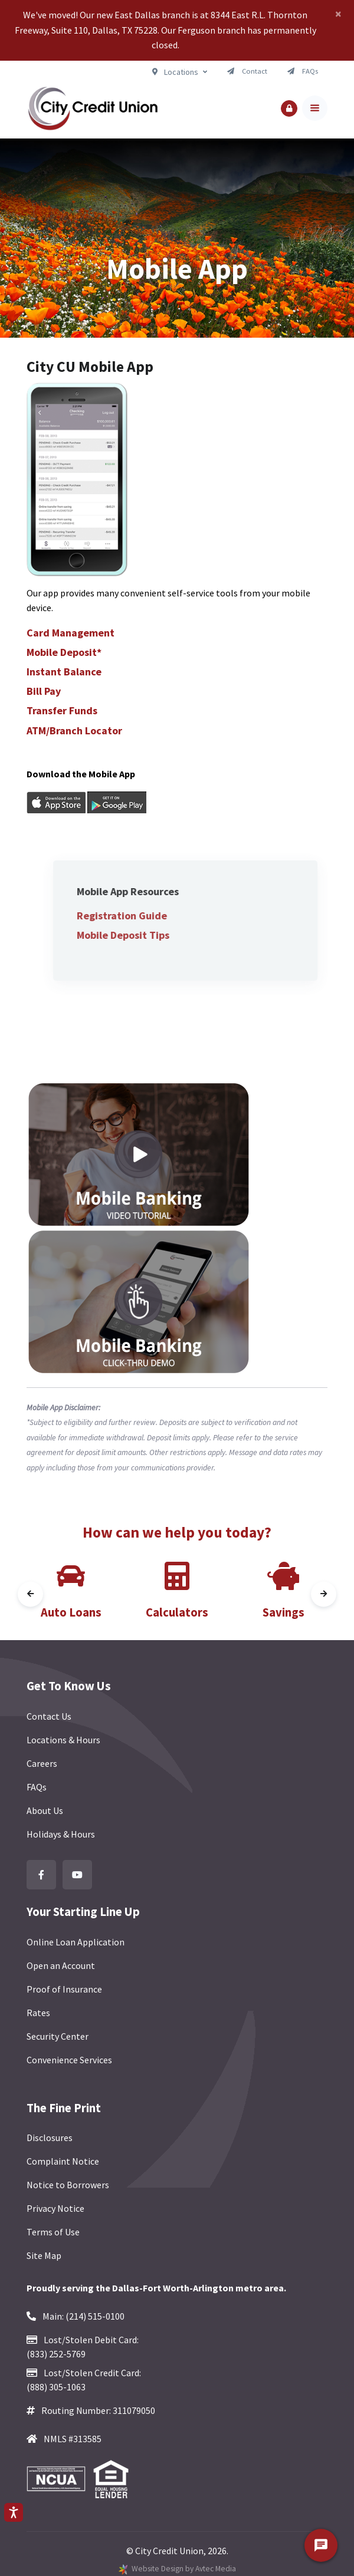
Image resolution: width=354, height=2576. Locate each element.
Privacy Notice (55, 2208)
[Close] (338, 14)
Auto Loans (71, 1612)
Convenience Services (69, 2060)
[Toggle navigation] (314, 108)
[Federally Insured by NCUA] (59, 2479)
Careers (42, 1763)
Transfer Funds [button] (62, 710)
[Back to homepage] (93, 108)
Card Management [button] (70, 632)
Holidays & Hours (61, 1834)
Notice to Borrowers (68, 2185)
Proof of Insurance (64, 1989)
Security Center (57, 2036)
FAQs (37, 1787)
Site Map (44, 2255)
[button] (289, 108)
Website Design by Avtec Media (184, 2569)
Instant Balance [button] (64, 671)
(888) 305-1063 (56, 2387)
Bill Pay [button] (44, 691)
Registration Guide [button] (148, 915)
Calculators (177, 1612)
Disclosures (50, 2137)
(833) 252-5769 (56, 2354)
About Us (45, 1810)
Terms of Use (53, 2232)
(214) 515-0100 (94, 2316)
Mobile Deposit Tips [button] (149, 935)
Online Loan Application (75, 1942)
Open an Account (61, 1965)
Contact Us (49, 1716)
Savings (283, 1612)
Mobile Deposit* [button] (64, 652)
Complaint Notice (63, 2161)
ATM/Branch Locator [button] (74, 730)
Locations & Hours (63, 1740)
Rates (38, 2012)
